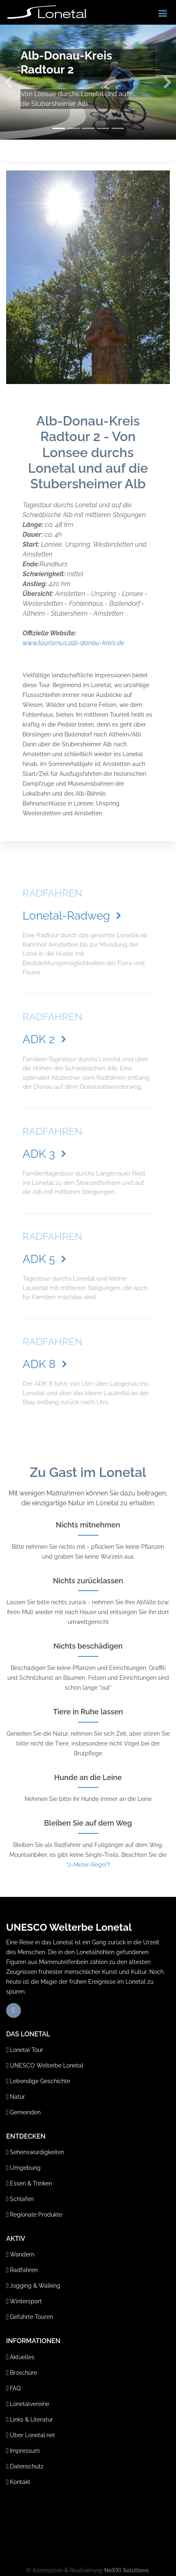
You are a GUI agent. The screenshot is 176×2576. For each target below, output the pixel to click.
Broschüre (23, 2373)
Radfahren (24, 2270)
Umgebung (25, 2168)
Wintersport (26, 2301)
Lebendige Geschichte (40, 2081)
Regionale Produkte (36, 2214)
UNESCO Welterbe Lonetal (46, 2065)
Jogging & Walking (35, 2285)
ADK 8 (46, 1364)
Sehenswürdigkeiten (37, 2152)
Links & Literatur (31, 2419)
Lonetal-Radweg (73, 915)
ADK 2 (46, 1039)
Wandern (22, 2254)
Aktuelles (22, 2357)
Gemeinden (25, 2112)
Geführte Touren (31, 2317)
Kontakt (20, 2482)
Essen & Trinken (31, 2183)
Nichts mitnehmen (88, 1524)
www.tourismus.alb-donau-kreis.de (73, 643)
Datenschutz (26, 2466)
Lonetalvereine (29, 2404)
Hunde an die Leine (88, 1777)
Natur (17, 2097)
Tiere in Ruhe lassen (88, 1711)
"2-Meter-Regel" (87, 1864)
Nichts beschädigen (88, 1646)
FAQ (15, 2388)
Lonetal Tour (26, 2050)
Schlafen (22, 2199)
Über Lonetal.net (32, 2435)
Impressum (25, 2451)
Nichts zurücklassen (88, 1580)
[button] (9, 82)
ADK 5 (46, 1259)
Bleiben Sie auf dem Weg (88, 1823)
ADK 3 (46, 1154)
